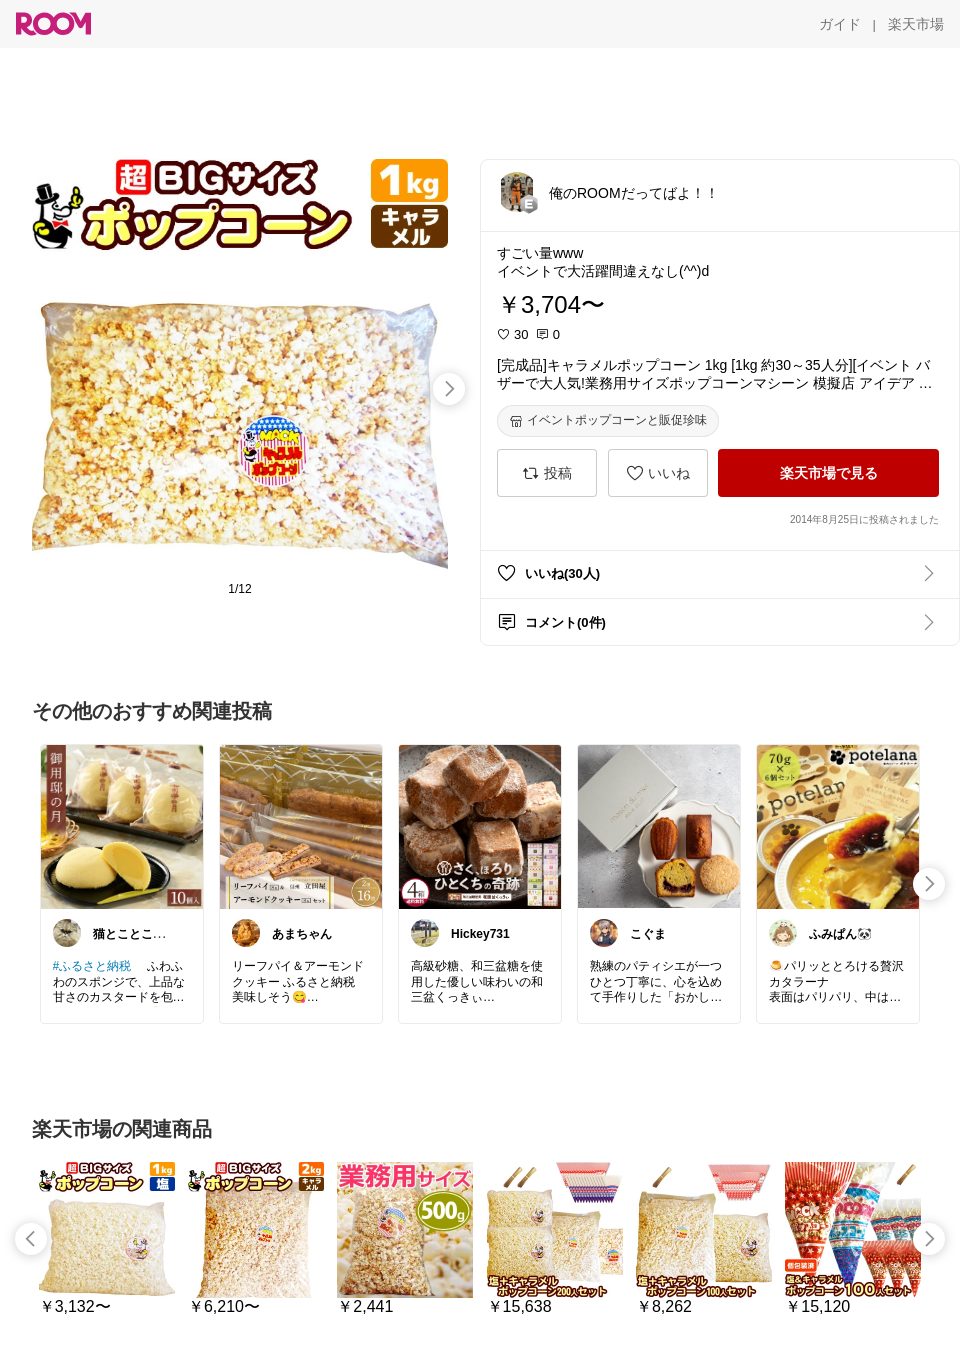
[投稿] (547, 473)
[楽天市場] (916, 24)
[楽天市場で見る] (828, 473)
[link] (122, 826)
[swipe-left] (31, 1239)
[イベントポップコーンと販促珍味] (608, 421)
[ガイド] (840, 24)
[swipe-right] (449, 389)
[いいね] (658, 473)
